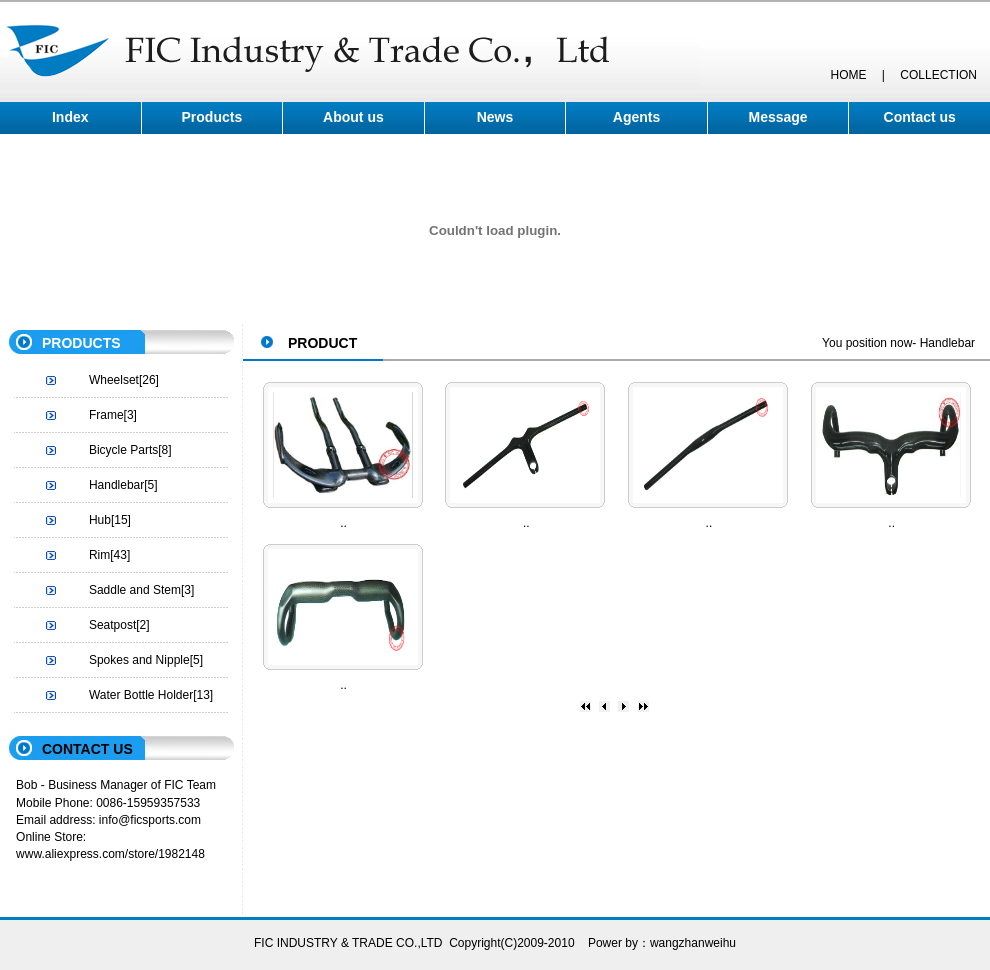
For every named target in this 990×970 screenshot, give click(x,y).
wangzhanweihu (693, 943)
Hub (100, 520)
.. (343, 523)
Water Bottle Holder (141, 695)
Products (212, 117)
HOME (848, 75)
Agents (636, 117)
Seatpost (112, 625)
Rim (99, 555)
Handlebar (116, 485)
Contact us (920, 117)
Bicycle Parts (123, 450)
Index (70, 117)
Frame (106, 415)
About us (353, 117)
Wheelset (114, 380)
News (495, 117)
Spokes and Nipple (139, 660)
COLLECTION (938, 75)
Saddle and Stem (135, 590)
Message (778, 117)
